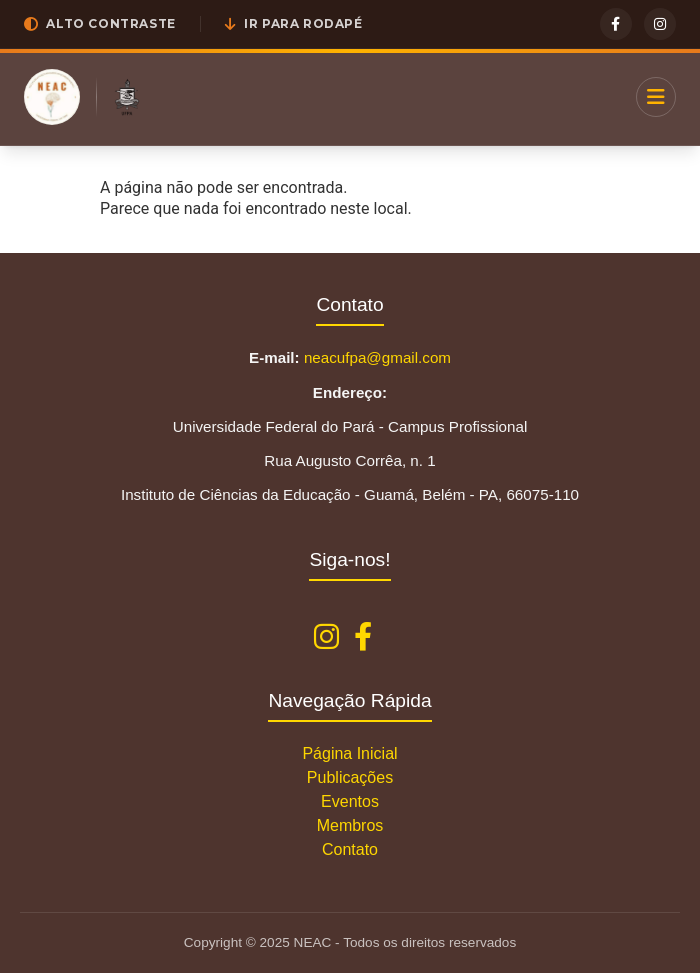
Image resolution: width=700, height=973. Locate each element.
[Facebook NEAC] (363, 637)
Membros (350, 825)
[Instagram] (660, 24)
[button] (100, 24)
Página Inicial (349, 753)
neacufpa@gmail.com (377, 357)
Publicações (350, 777)
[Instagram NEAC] (326, 637)
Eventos (350, 801)
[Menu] (656, 97)
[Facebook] (616, 24)
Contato (350, 849)
